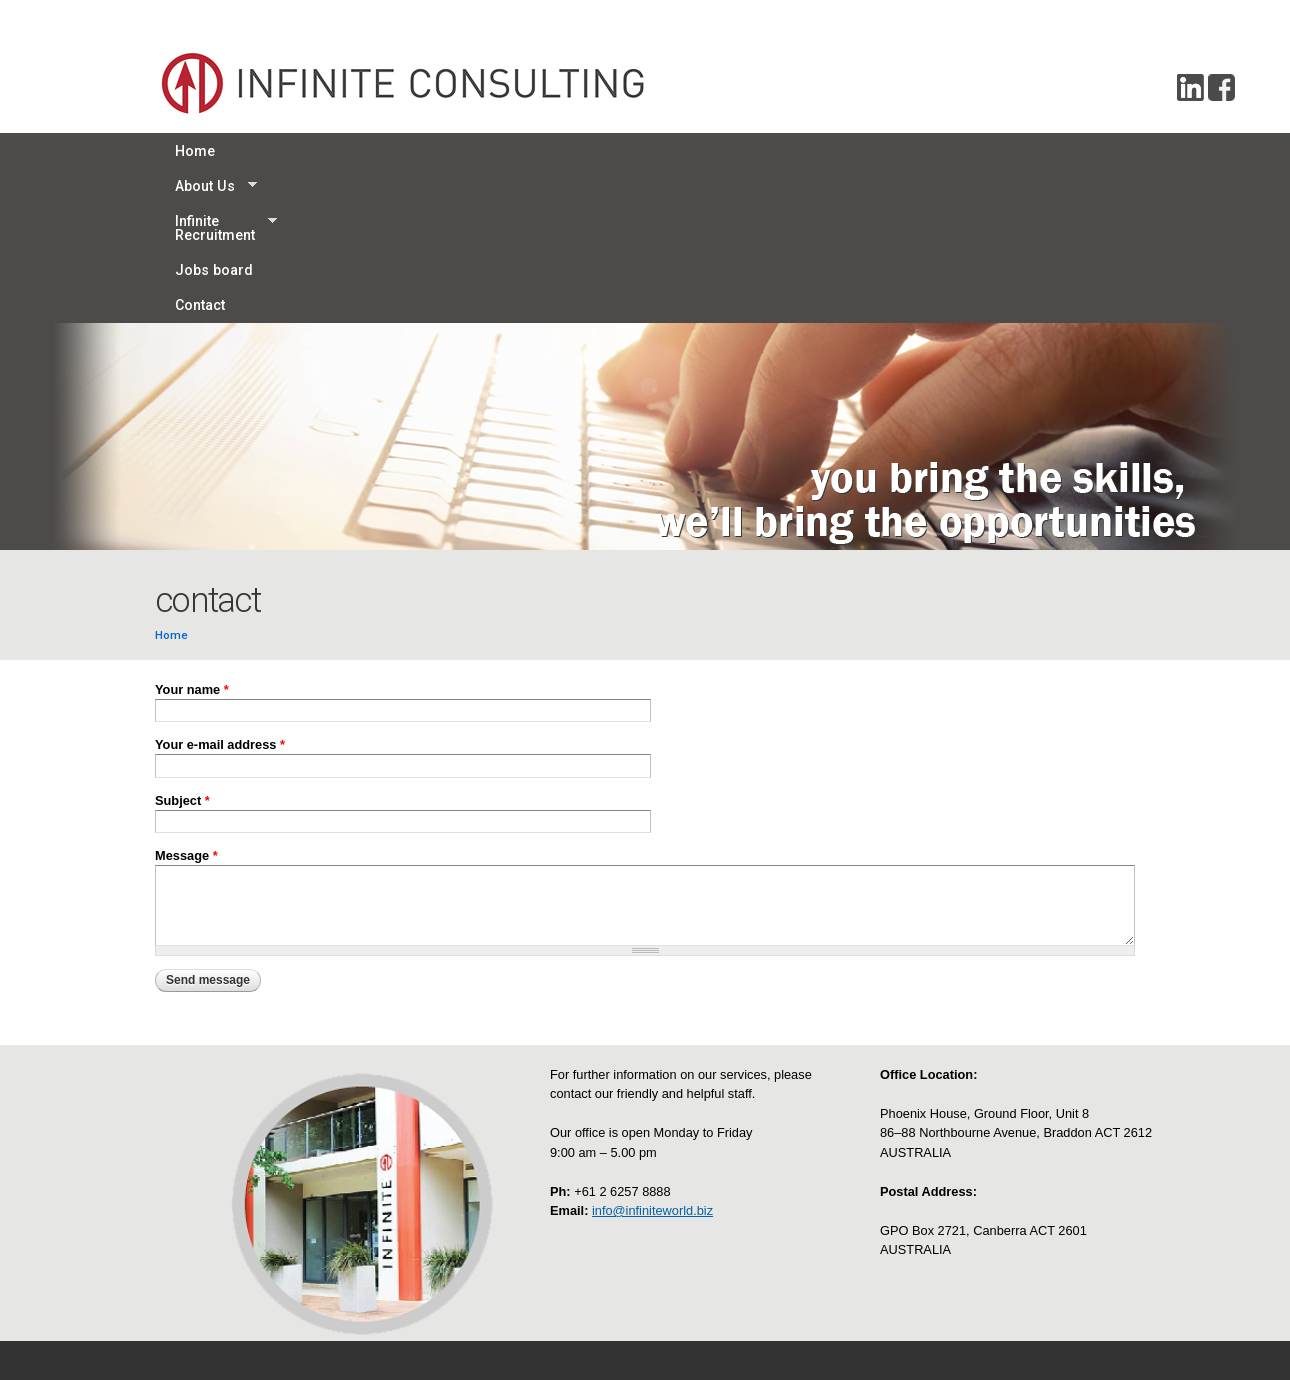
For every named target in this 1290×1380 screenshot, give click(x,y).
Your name (192, 534)
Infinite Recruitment (429, 151)
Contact (680, 151)
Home (195, 151)
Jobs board (581, 151)
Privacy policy (594, 1235)
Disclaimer (585, 1274)
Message (186, 700)
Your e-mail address (220, 589)
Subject (182, 645)
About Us (283, 151)
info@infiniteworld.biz (652, 1055)
